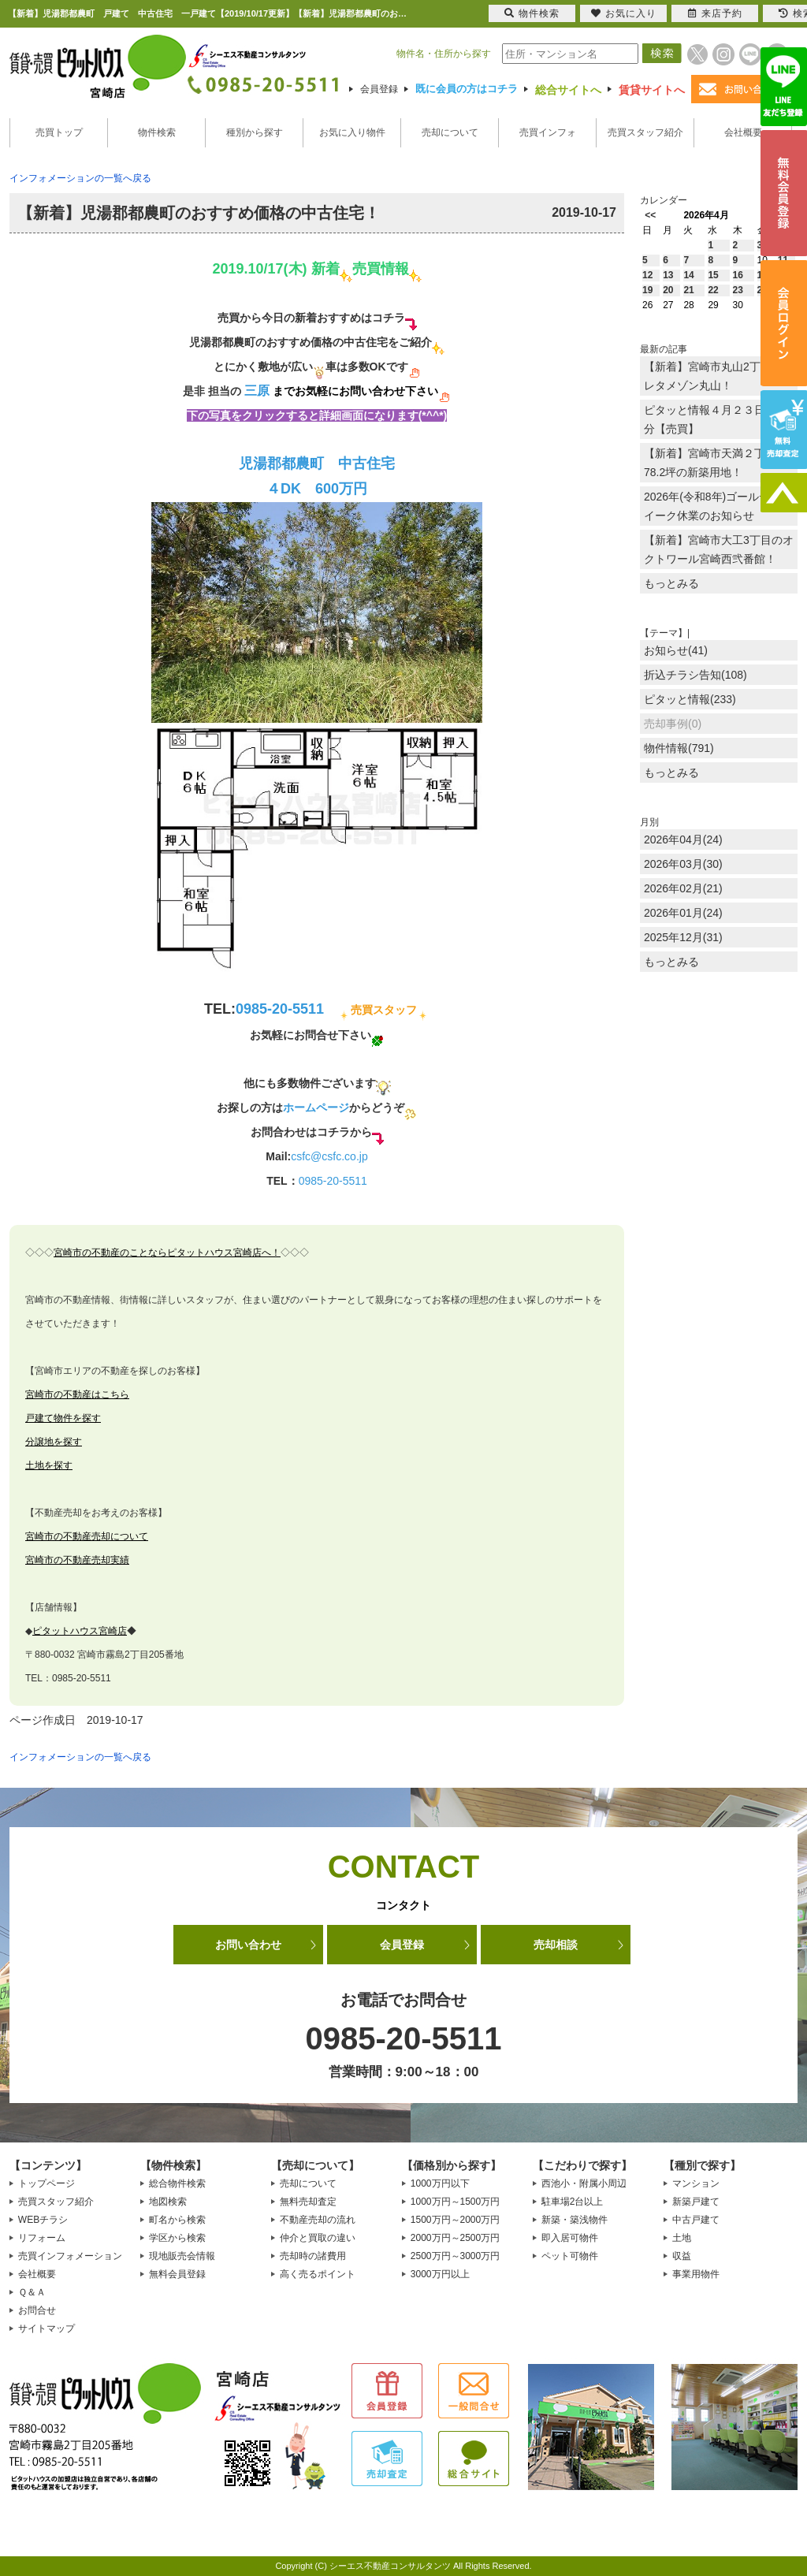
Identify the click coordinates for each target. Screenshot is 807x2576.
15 (713, 275)
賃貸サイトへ (652, 90)
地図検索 (168, 2201)
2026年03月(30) (683, 864)
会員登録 (379, 89)
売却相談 (556, 1944)
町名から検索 (177, 2219)
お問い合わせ (248, 1944)
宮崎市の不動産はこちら (77, 1394)
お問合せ (37, 2310)
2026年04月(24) (683, 839)
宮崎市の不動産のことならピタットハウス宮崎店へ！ (167, 1252)
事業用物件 (696, 2274)
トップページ (46, 2183)
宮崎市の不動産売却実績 (77, 1559)
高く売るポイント (317, 2274)
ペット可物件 (569, 2255)
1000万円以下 (440, 2183)
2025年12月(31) (683, 937)
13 (668, 275)
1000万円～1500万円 (455, 2201)
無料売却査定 (308, 2201)
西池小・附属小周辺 (584, 2183)
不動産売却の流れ (317, 2219)
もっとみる (671, 583)
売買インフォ (547, 132)
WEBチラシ (43, 2219)
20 (668, 290)
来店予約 (715, 13)
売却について (450, 132)
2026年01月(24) (683, 912)
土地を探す (49, 1465)
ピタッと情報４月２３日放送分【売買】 (715, 419)
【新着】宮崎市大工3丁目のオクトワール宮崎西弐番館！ (719, 549)
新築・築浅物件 (574, 2219)
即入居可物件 (569, 2237)
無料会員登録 (177, 2274)
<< (650, 215)
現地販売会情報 (182, 2255)
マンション (696, 2183)
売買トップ (59, 132)
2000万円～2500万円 (455, 2237)
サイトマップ (46, 2328)
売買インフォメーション (70, 2255)
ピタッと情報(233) (690, 699)
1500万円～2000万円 (455, 2219)
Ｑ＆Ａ (32, 2292)
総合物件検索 (177, 2183)
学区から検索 (177, 2237)
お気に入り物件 (352, 132)
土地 (681, 2237)
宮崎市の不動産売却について (86, 1536)
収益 (681, 2255)
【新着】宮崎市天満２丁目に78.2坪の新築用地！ (715, 462)
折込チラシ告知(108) (695, 674)
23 (738, 290)
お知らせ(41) (676, 650)
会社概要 (743, 132)
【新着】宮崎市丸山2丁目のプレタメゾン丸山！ (719, 376)
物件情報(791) (679, 748)
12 (647, 275)
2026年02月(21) (683, 888)
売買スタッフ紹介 (645, 132)
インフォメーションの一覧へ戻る (80, 178)
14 (688, 275)
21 (688, 290)
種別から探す (254, 132)
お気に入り (623, 13)
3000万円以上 (440, 2274)
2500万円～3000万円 (455, 2255)
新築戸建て (696, 2201)
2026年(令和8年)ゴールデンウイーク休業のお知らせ (718, 506)
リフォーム (41, 2237)
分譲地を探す (53, 1441)
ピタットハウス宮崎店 (79, 1630)
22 (713, 290)
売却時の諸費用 (313, 2255)
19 (647, 290)
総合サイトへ (568, 90)
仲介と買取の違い (317, 2237)
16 (738, 275)
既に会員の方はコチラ (466, 89)
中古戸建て (696, 2219)
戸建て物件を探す (63, 1418)
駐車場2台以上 (572, 2201)
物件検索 (157, 132)
